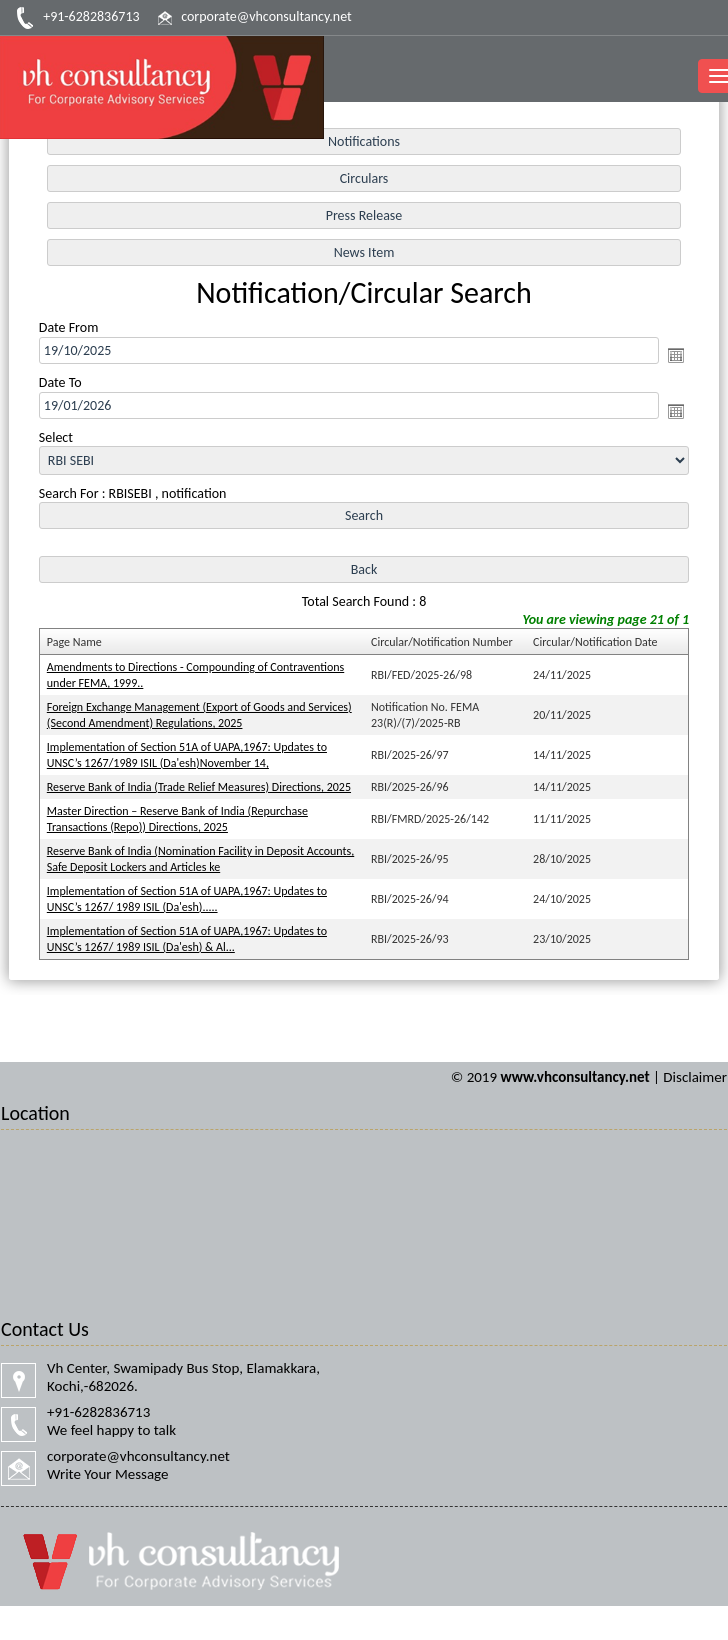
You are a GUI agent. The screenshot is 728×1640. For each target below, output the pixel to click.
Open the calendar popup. (676, 355)
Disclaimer (695, 1077)
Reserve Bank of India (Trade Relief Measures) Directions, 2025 (199, 787)
